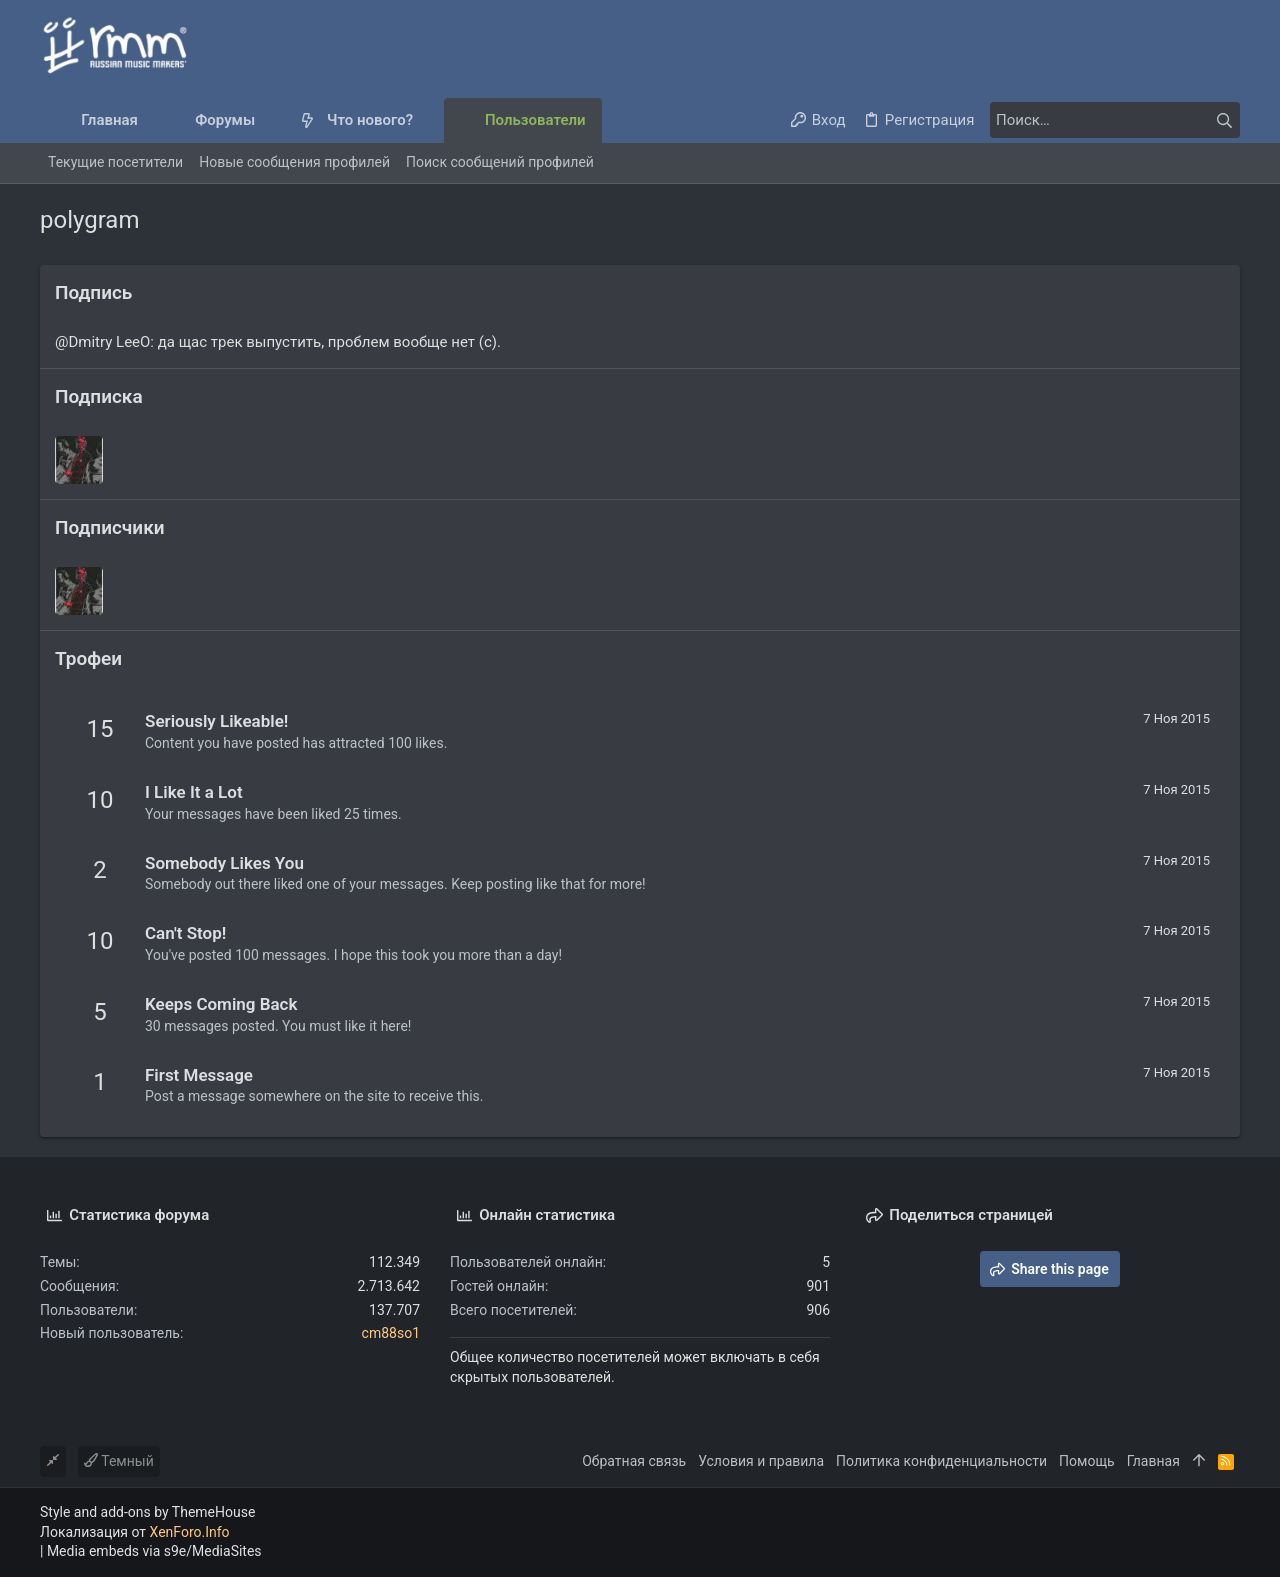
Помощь (1087, 1461)
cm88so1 (391, 1333)
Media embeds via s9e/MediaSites (154, 1551)
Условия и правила (761, 1461)
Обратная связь (634, 1461)
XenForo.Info (190, 1532)
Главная (1153, 1461)
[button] (271, 120)
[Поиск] (1115, 120)
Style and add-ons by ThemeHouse (147, 1512)
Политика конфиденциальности (941, 1461)
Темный (119, 1461)
